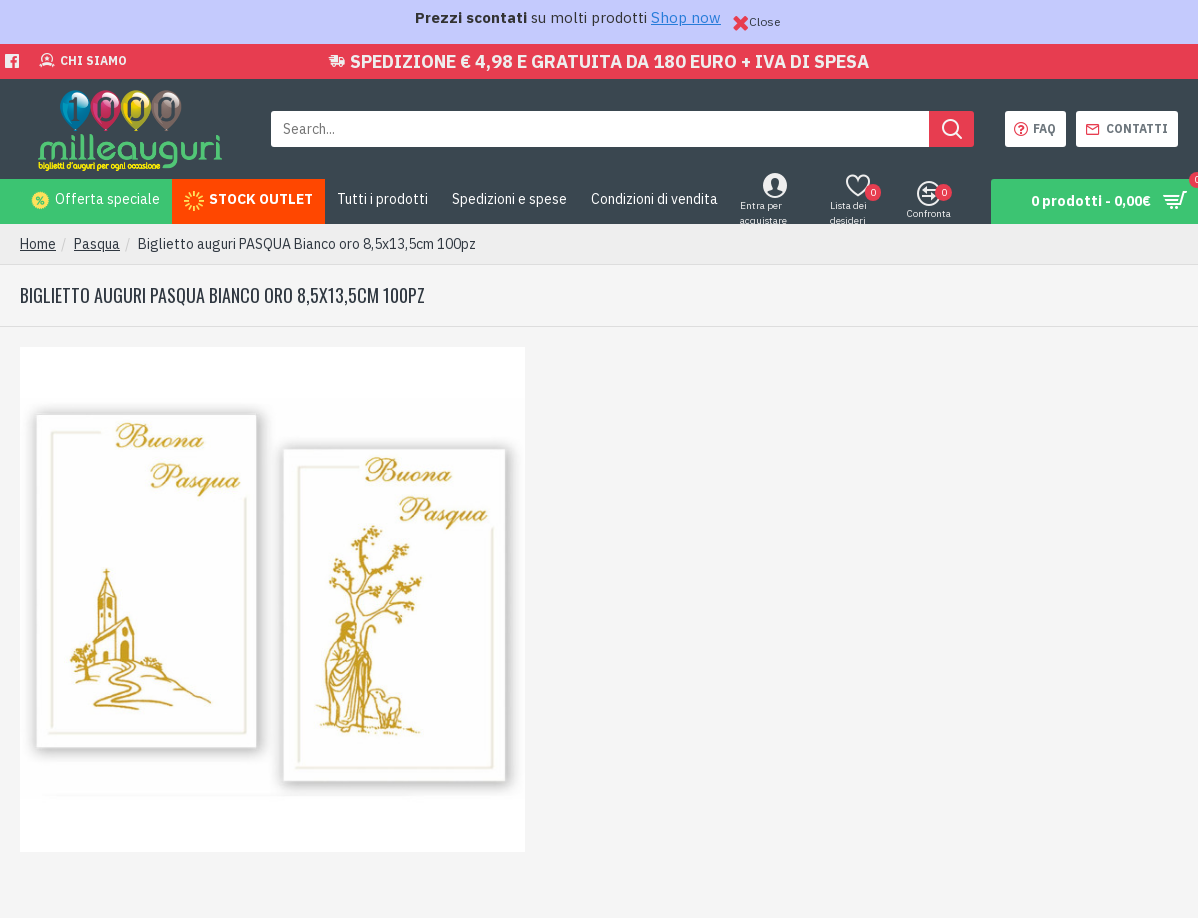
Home (38, 244)
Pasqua (97, 244)
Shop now (686, 17)
